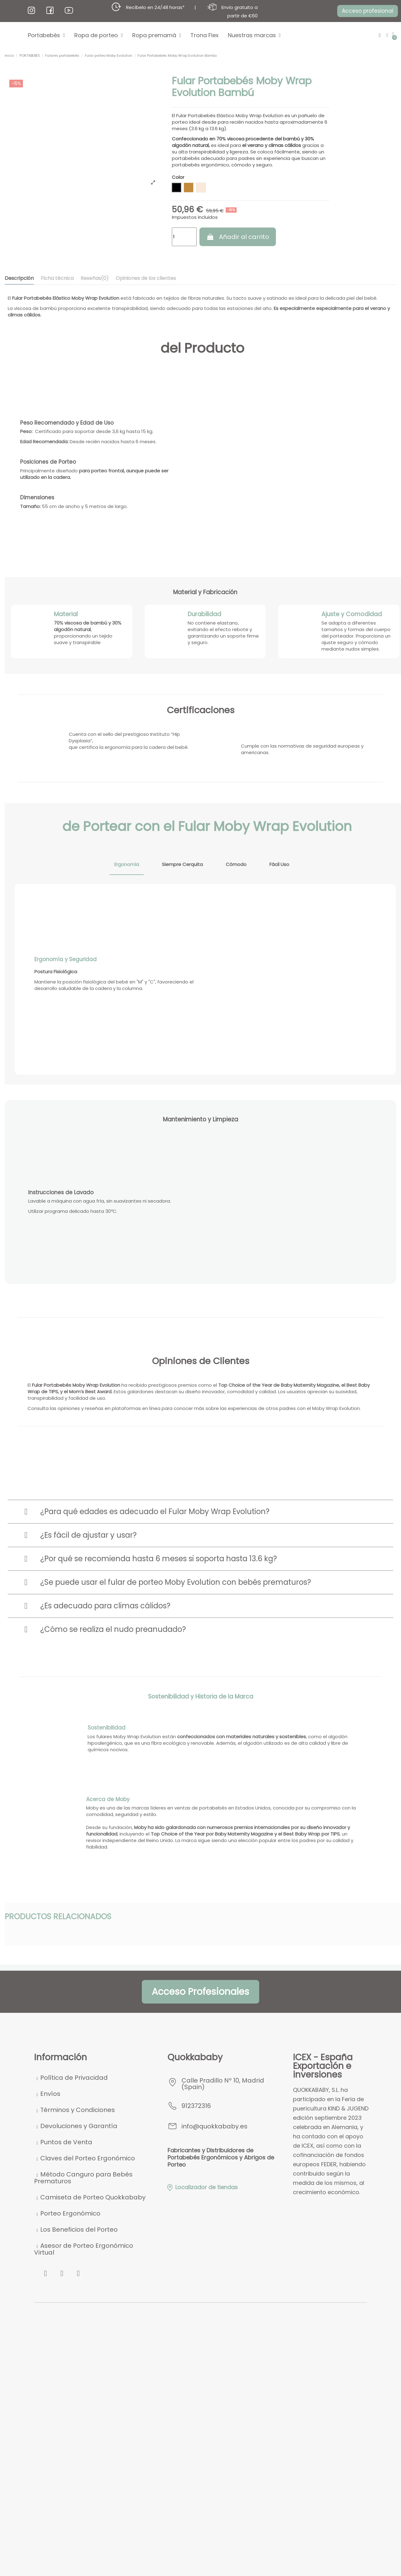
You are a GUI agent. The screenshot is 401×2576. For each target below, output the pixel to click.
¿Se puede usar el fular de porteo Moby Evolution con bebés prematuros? (175, 1582)
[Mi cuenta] (387, 35)
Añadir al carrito (237, 236)
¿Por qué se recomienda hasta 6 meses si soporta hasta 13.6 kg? (158, 1558)
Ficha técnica (57, 278)
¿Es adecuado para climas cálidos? (105, 1606)
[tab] (200, 1511)
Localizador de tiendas (202, 2187)
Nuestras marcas (254, 35)
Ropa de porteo (98, 35)
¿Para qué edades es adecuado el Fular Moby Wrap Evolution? (154, 1511)
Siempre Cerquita (182, 864)
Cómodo (236, 864)
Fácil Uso (279, 864)
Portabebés (46, 35)
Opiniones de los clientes (146, 278)
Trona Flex (204, 35)
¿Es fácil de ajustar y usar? (88, 1535)
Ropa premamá (156, 35)
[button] (367, 11)
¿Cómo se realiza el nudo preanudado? (113, 1629)
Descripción (19, 278)
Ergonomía (126, 864)
